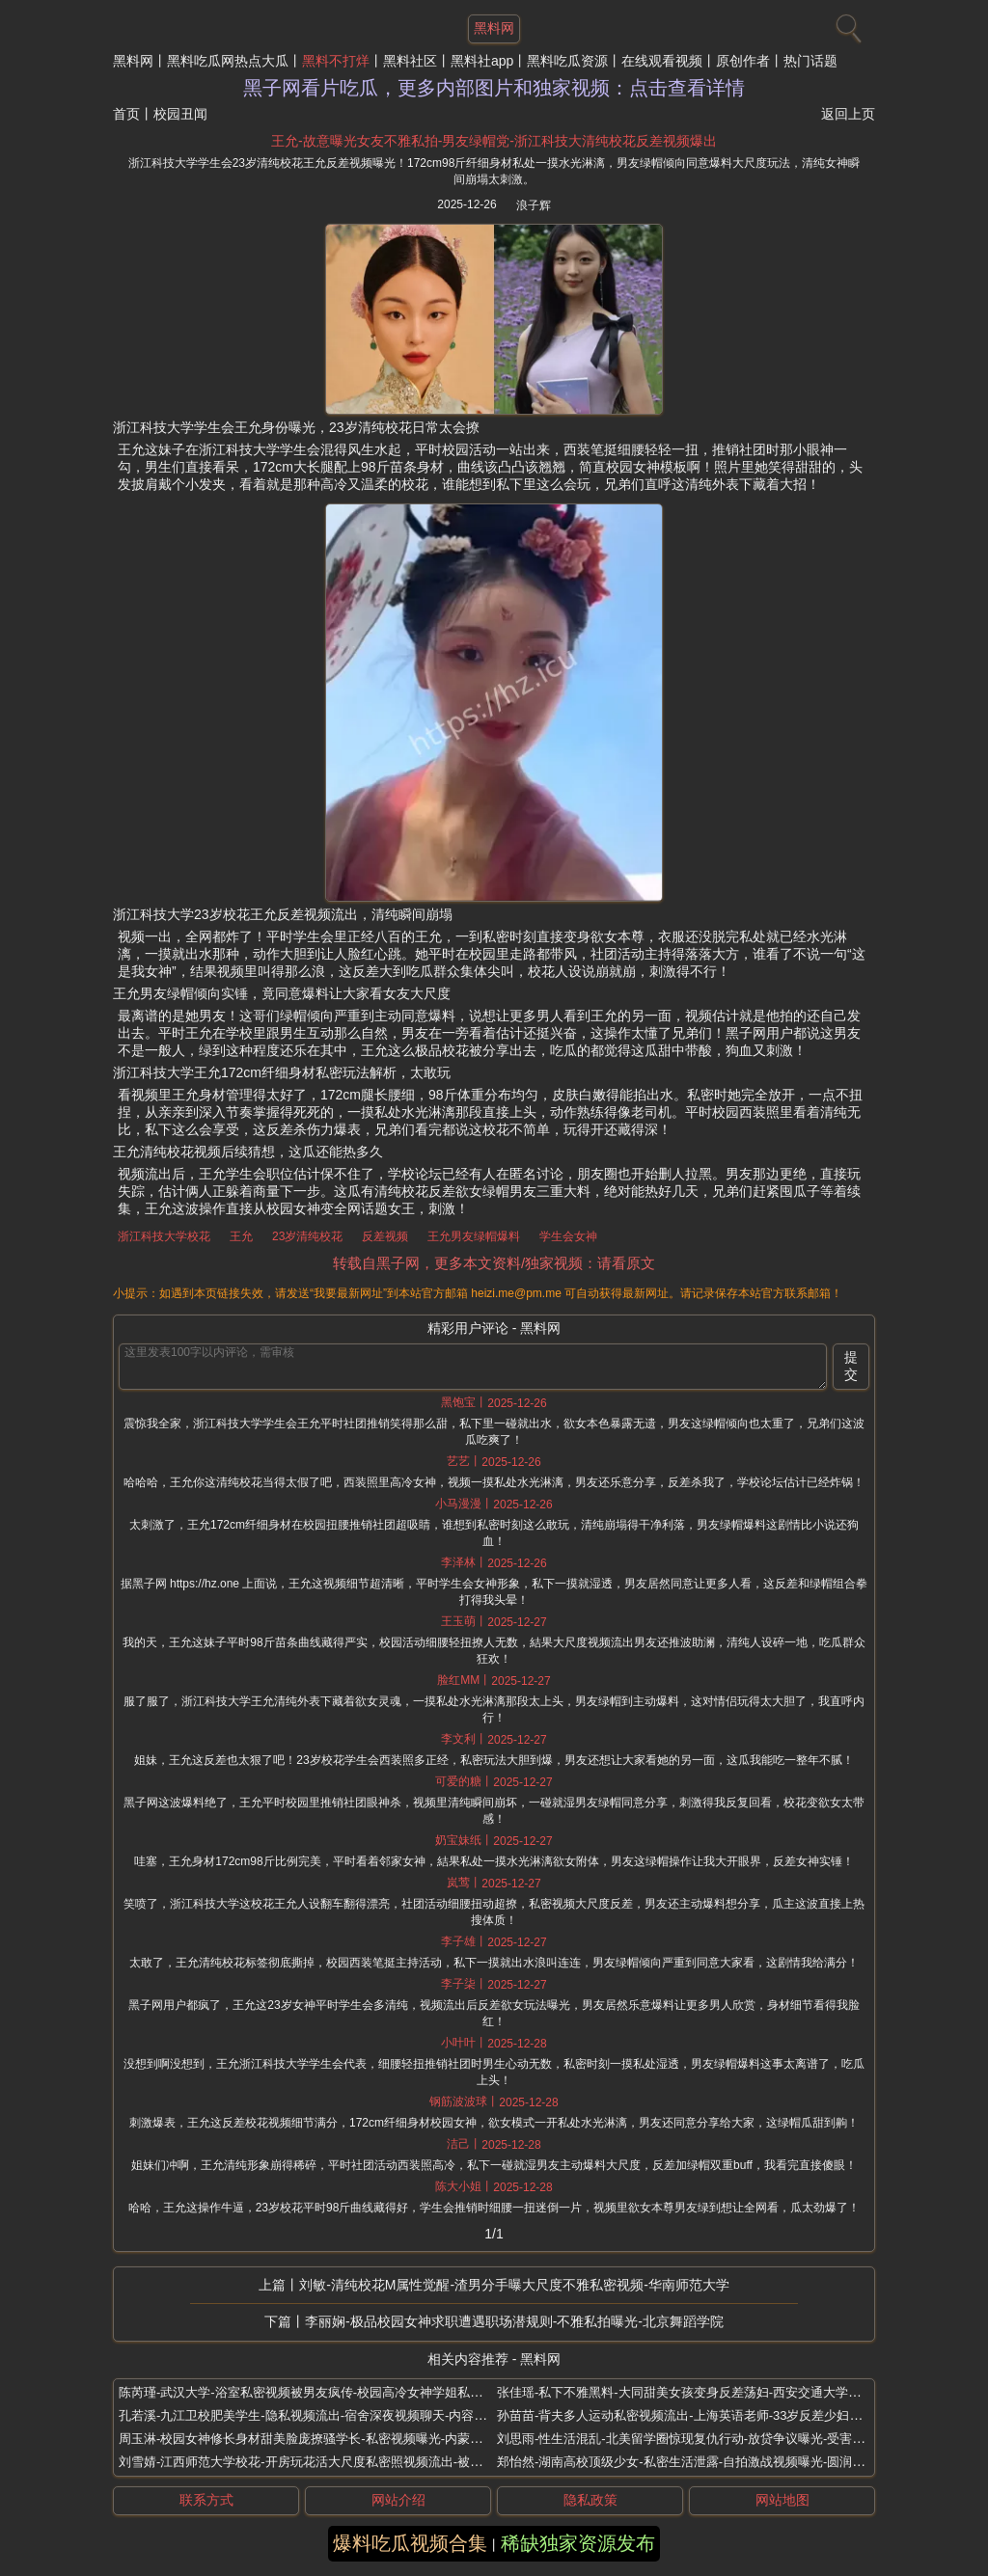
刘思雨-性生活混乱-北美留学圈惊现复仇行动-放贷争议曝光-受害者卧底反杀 (706, 2438)
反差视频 (385, 1236)
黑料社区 (410, 60)
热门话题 (810, 60)
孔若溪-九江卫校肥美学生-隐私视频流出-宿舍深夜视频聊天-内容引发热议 (321, 2415)
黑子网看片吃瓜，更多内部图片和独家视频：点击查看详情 (494, 87)
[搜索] (846, 24)
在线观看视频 (661, 60)
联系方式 (206, 2500)
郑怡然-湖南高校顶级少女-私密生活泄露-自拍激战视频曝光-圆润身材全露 (699, 2461)
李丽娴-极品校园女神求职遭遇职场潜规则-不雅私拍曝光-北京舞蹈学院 (514, 2321)
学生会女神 (568, 1236)
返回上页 (848, 114)
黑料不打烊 (336, 60)
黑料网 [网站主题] (494, 28)
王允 (241, 1236)
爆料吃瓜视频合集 (410, 2543)
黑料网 (133, 60)
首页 (126, 114)
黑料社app (482, 60)
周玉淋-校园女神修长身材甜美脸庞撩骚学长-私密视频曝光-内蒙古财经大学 (326, 2438)
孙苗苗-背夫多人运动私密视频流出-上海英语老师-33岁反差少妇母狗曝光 (698, 2415)
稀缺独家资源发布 (578, 2543)
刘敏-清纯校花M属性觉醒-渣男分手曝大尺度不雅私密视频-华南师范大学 (514, 2284)
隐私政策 (590, 2500)
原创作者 (743, 60)
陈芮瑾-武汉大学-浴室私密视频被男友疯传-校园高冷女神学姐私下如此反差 (326, 2392)
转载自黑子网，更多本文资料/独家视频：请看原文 (494, 1263)
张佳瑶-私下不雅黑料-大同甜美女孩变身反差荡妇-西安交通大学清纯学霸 (697, 2392)
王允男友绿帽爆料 (473, 1236)
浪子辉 (533, 205)
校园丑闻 (180, 114)
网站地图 (782, 2500)
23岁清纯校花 (307, 1236)
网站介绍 (398, 2500)
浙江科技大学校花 (164, 1236)
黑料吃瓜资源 (567, 60)
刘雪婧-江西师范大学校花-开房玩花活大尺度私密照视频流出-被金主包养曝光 (332, 2461)
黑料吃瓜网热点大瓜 (227, 60)
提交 (851, 1365)
